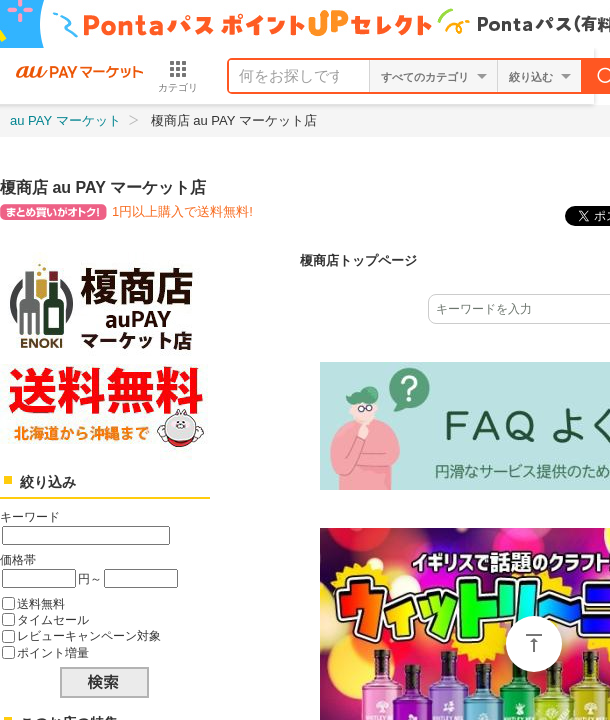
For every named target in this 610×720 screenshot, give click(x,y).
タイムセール (53, 619)
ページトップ (534, 644)
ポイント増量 (53, 652)
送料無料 (41, 603)
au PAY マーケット (65, 120)
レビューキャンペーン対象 (89, 635)
